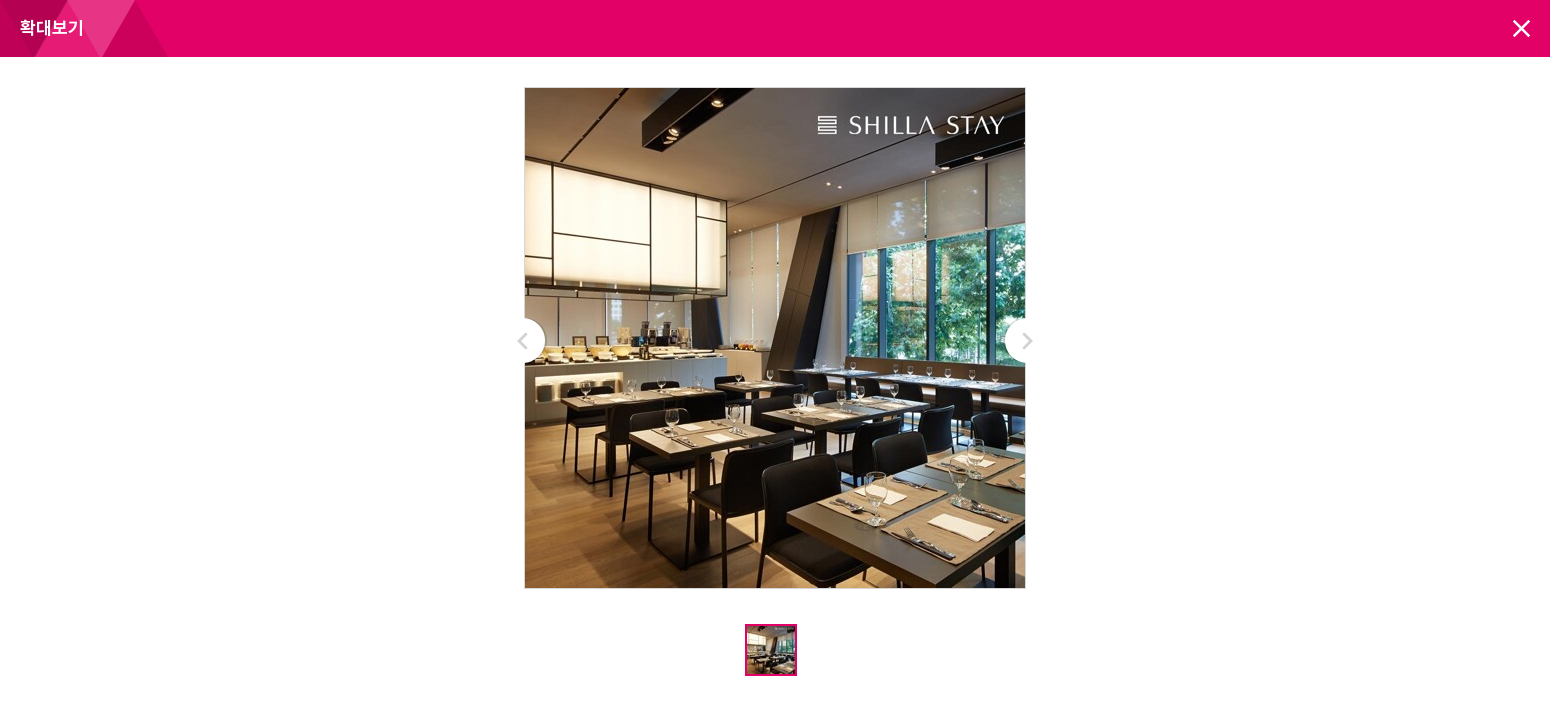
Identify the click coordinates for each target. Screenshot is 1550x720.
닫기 (1521, 28)
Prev (523, 340)
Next (1026, 340)
